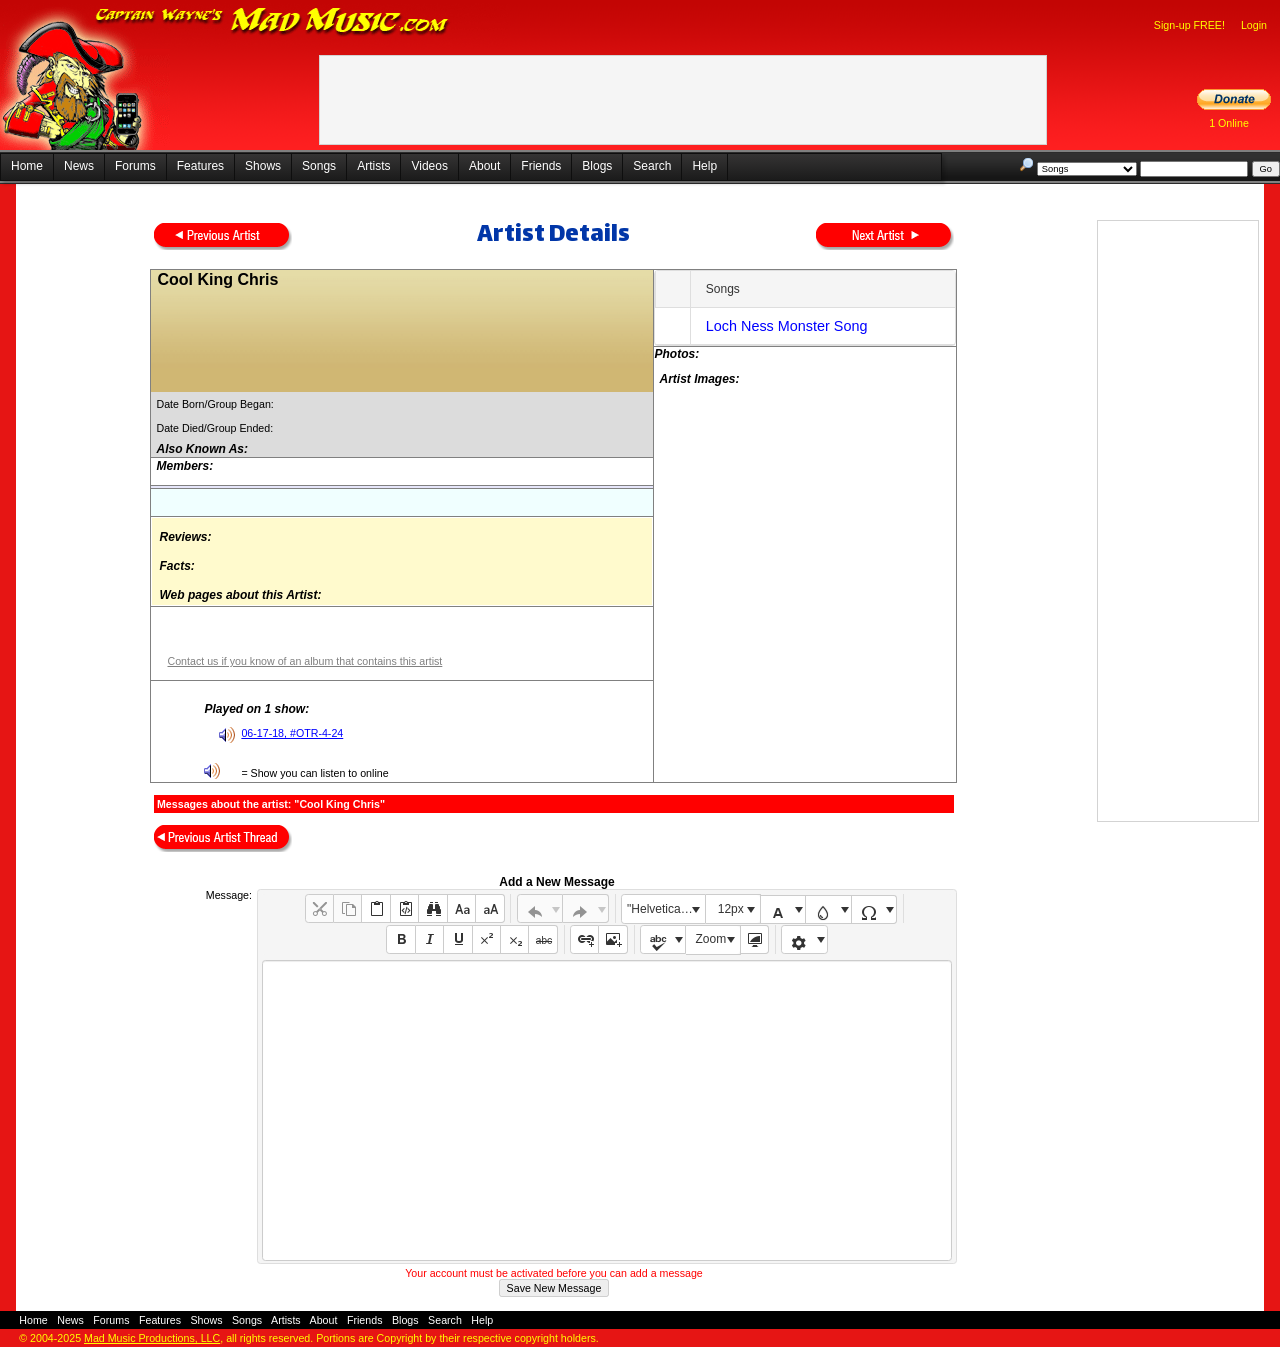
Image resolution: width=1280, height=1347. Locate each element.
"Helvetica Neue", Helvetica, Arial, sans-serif (666, 909)
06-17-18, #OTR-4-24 (292, 733)
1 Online (1229, 123)
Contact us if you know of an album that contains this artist (304, 661)
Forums (135, 166)
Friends (541, 166)
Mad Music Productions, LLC (152, 1338)
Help (704, 166)
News (79, 166)
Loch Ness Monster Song (787, 326)
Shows (263, 166)
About (484, 166)
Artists (373, 166)
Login (1254, 25)
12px (731, 909)
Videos (429, 166)
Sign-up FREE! (1189, 25)
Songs (319, 166)
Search (652, 166)
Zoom (711, 939)
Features (200, 166)
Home (27, 166)
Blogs (597, 166)
